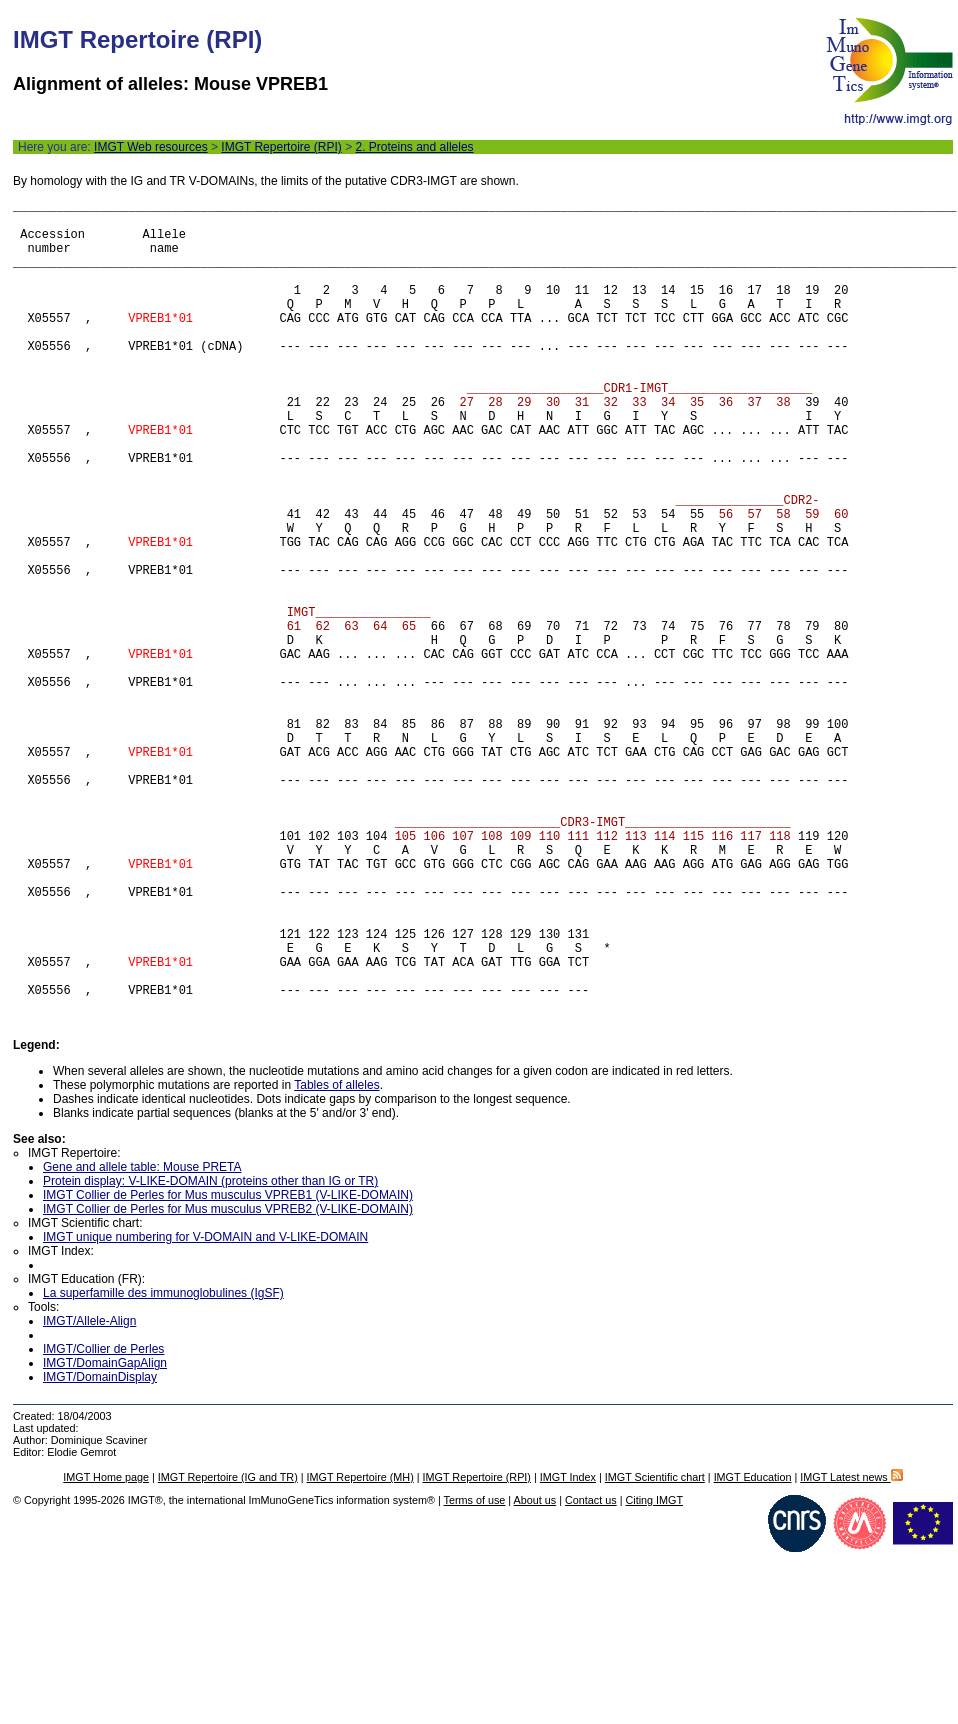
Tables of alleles (336, 1256)
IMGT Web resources (151, 147)
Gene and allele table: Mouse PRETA (142, 1338)
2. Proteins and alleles (414, 147)
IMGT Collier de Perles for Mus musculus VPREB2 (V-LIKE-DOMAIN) (228, 1380)
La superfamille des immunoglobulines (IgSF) (163, 1464)
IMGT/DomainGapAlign (105, 1534)
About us (535, 1671)
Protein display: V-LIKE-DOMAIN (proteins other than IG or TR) (210, 1352)
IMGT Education (753, 1648)
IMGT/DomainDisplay (100, 1548)
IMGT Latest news (851, 1648)
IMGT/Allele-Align (89, 1492)
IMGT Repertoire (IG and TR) (228, 1648)
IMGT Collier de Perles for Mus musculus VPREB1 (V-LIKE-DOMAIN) (228, 1366)
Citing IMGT (654, 1671)
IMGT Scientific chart (655, 1648)
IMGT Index (568, 1648)
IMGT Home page (106, 1648)
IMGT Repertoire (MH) (360, 1648)
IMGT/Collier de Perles (103, 1520)
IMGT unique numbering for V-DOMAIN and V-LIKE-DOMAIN (205, 1408)
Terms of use (475, 1671)
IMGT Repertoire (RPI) (281, 147)
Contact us (591, 1671)
